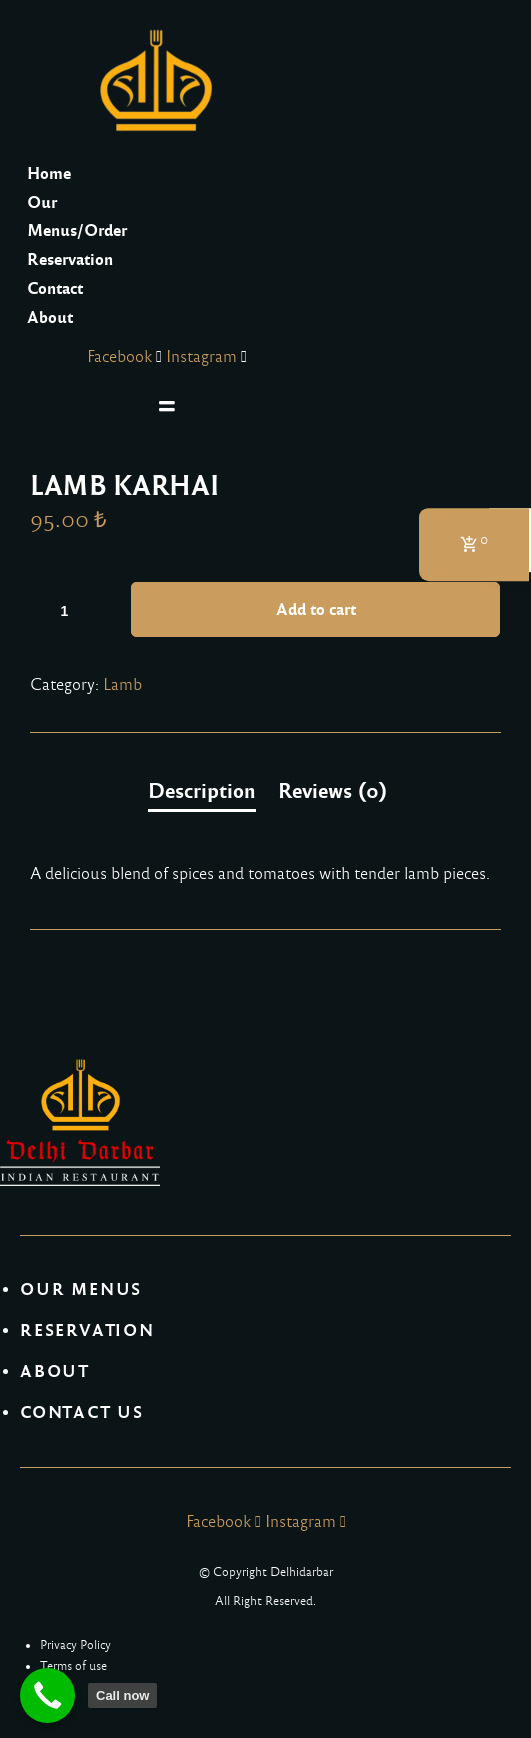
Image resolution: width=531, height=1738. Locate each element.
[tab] (202, 792)
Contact (55, 288)
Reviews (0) (333, 791)
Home (49, 173)
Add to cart (316, 609)
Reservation (70, 259)
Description (202, 791)
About (50, 317)
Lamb (122, 684)
